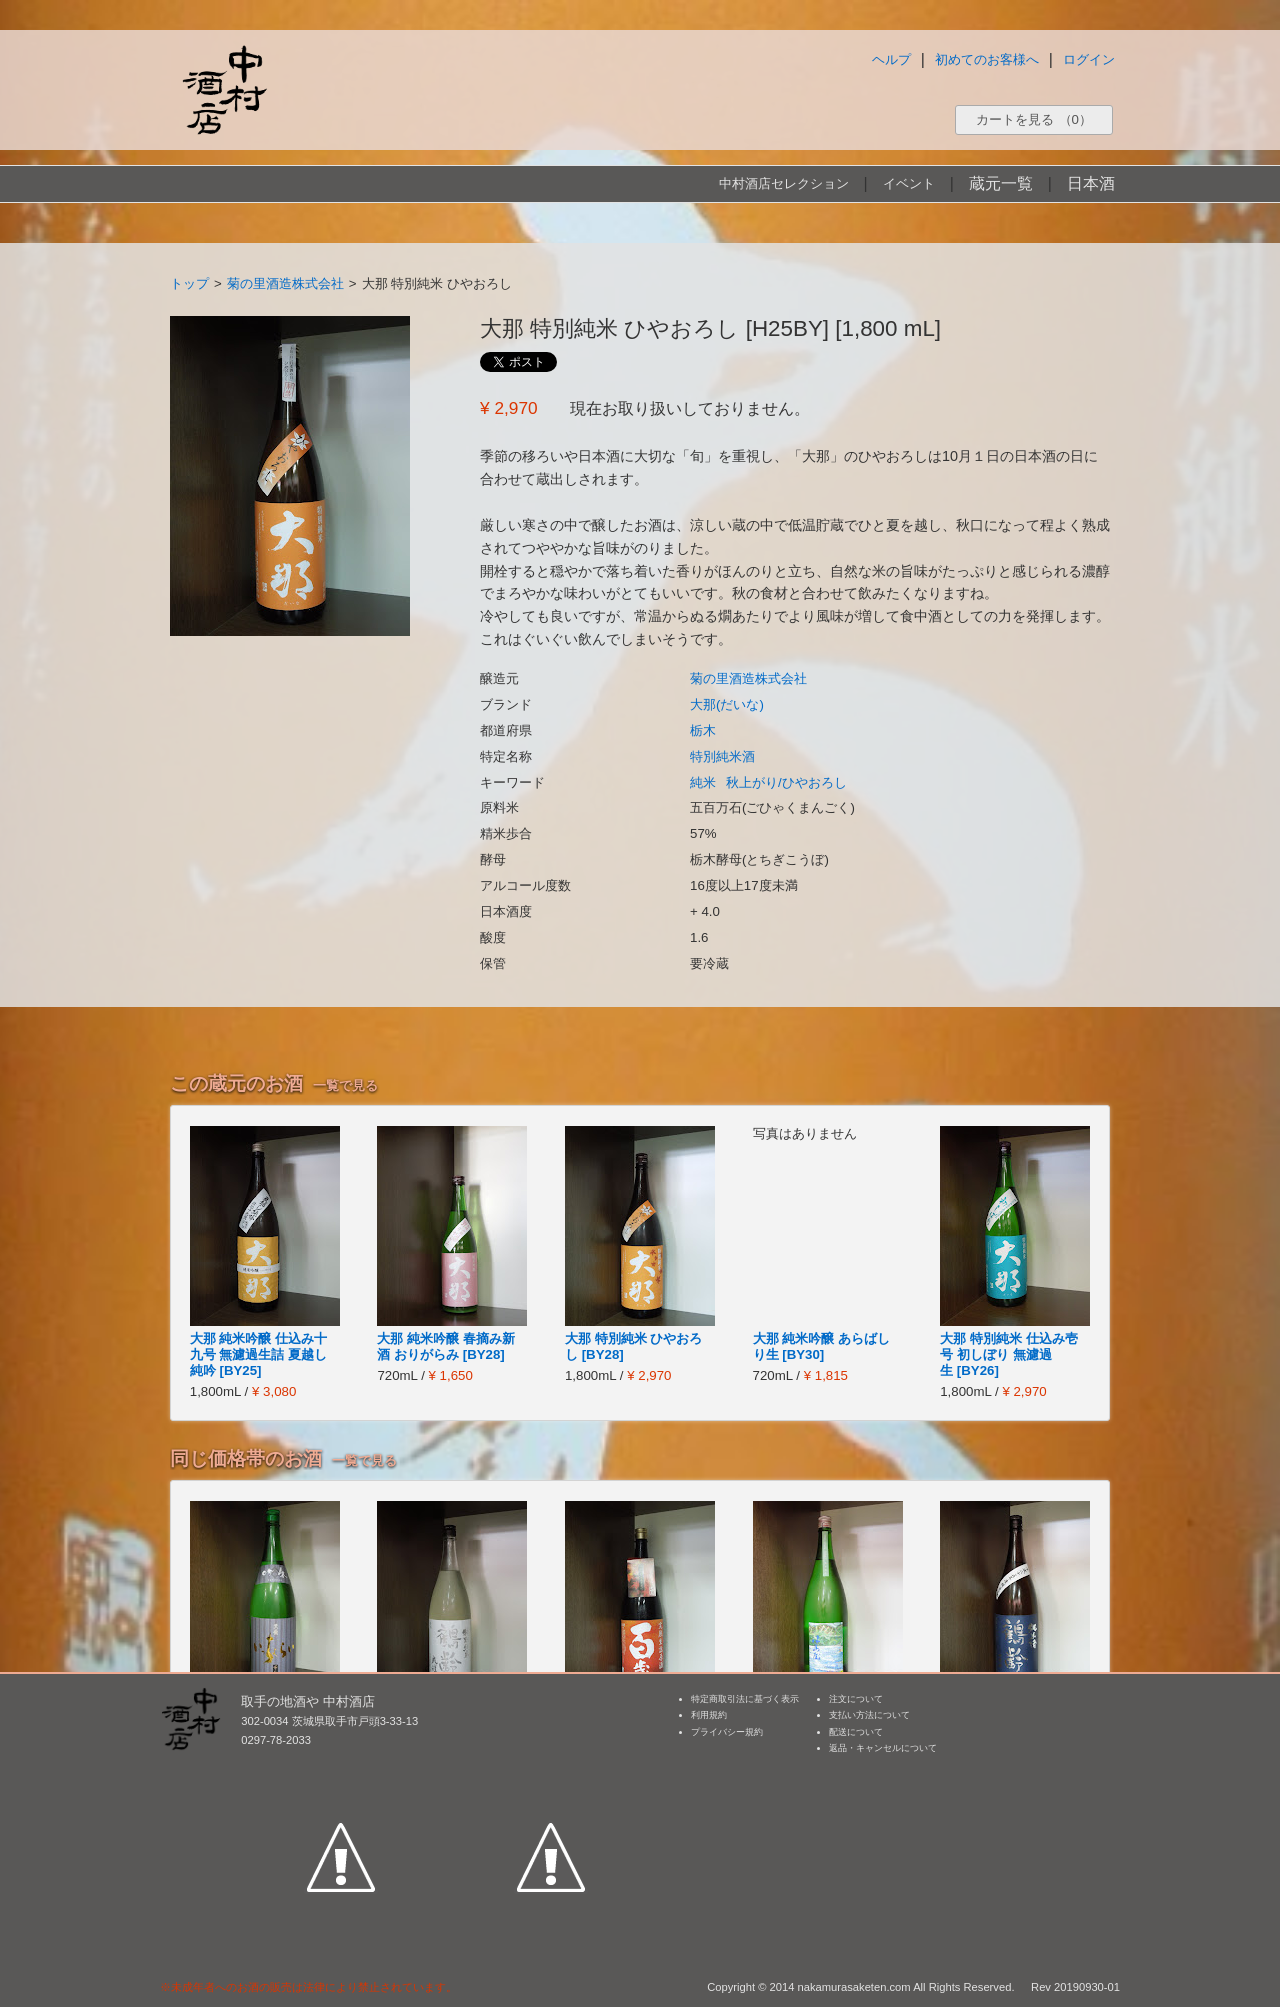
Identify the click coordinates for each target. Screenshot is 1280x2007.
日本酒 (1091, 183)
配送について (856, 1732)
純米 (703, 782)
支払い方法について (869, 1715)
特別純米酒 (722, 756)
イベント (909, 183)
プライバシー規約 (727, 1732)
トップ (189, 283)
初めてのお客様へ (987, 59)
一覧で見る (345, 1085)
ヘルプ (891, 59)
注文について (856, 1699)
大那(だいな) (727, 704)
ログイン (1089, 59)
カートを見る (1034, 119)
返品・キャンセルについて (883, 1748)
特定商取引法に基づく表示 (745, 1699)
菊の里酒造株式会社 (285, 283)
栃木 (703, 730)
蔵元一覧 (1001, 183)
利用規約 (709, 1715)
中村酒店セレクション (784, 183)
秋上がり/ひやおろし (786, 782)
